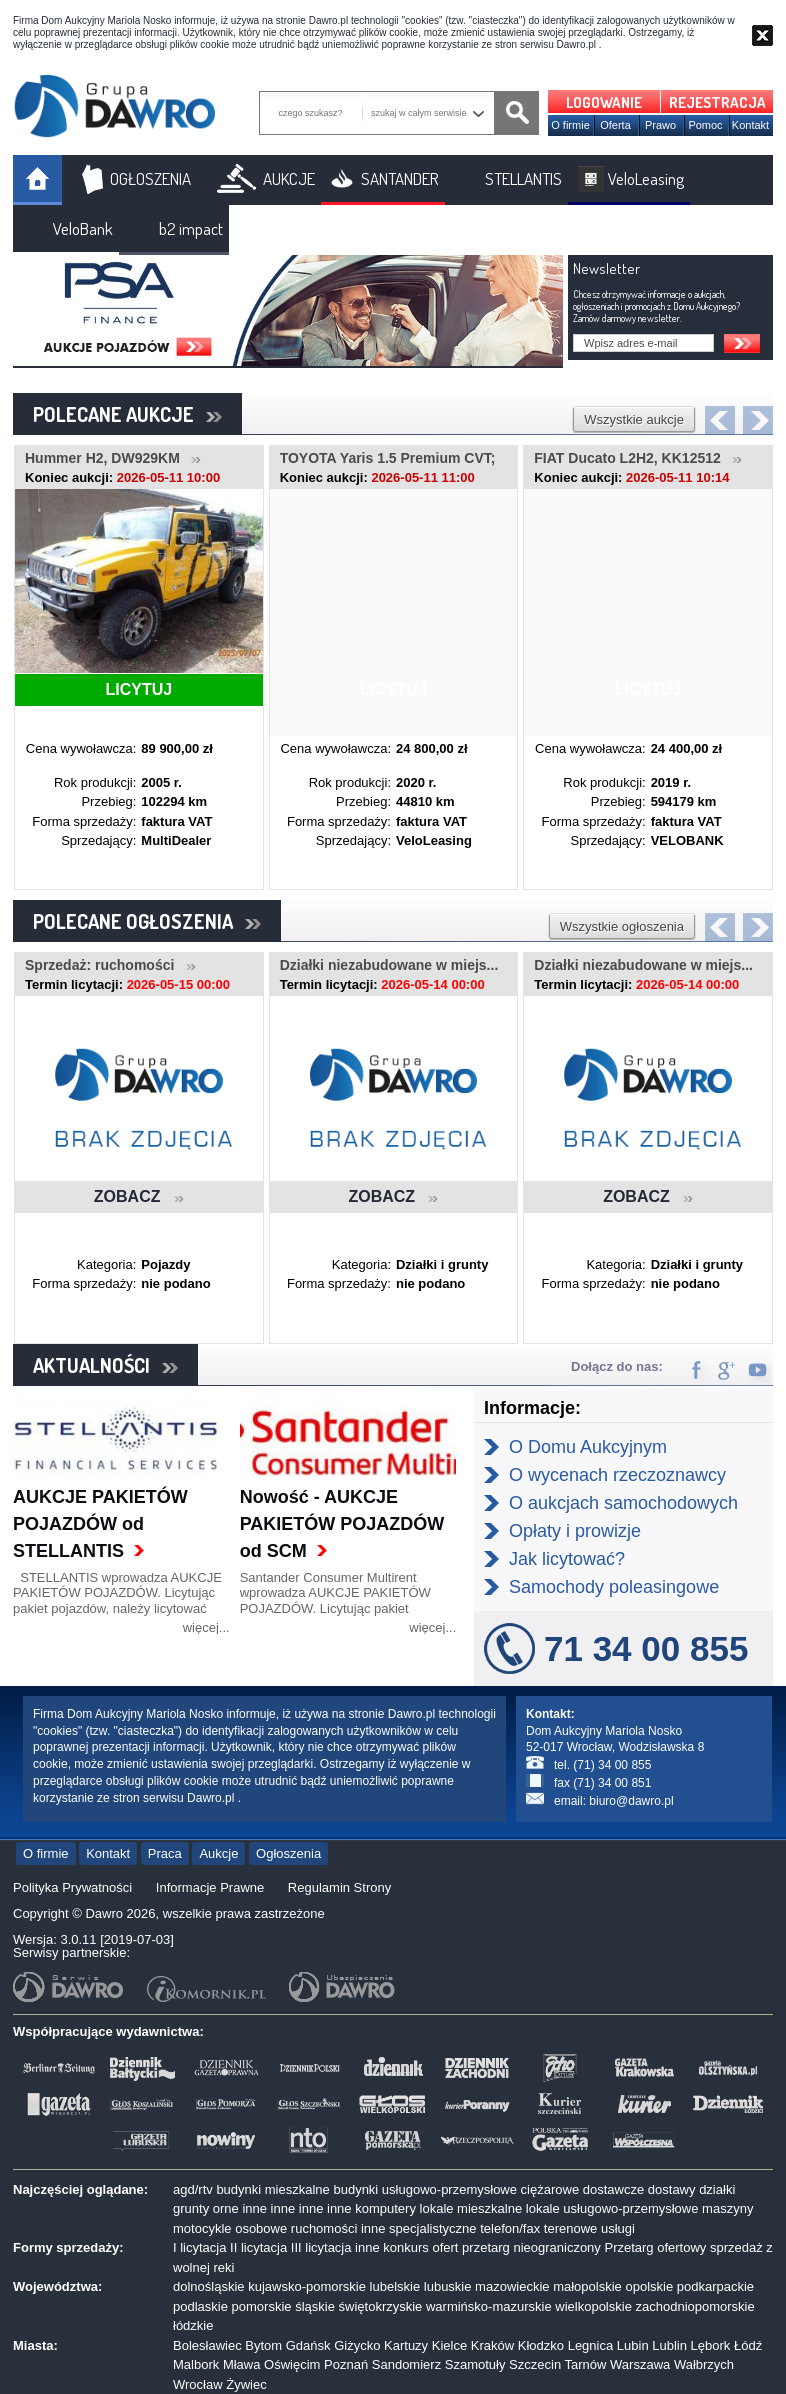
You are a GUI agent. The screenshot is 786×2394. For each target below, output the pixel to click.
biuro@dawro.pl (631, 1801)
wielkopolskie (593, 2306)
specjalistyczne (432, 2228)
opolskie (649, 2286)
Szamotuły (475, 2364)
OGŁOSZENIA (150, 178)
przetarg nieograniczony (531, 2247)
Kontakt (750, 125)
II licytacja (258, 2247)
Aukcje (218, 1853)
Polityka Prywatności (72, 1887)
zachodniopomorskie (695, 2306)
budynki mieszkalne (272, 2189)
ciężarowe (550, 2189)
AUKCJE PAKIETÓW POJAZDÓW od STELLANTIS (100, 1524)
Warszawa (640, 2364)
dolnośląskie (209, 2286)
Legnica (591, 2345)
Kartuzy (406, 2345)
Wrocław (198, 2384)
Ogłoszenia (288, 1853)
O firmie (570, 125)
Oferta (615, 125)
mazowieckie (512, 2286)
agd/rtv (193, 2189)
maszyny (727, 2208)
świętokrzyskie (381, 2306)
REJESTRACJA (717, 102)
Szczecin (535, 2364)
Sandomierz (406, 2364)
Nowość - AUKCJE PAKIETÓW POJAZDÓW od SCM (342, 1524)
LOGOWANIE (604, 102)
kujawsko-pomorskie (307, 2286)
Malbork (196, 2364)
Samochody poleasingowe (614, 1587)
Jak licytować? (567, 1559)
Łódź (748, 2345)
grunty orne (206, 2208)
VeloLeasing (646, 178)
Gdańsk (308, 2345)
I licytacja (199, 2247)
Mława (242, 2364)
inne (254, 2208)
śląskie (315, 2306)
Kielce (449, 2345)
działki (717, 2189)
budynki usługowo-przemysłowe (425, 2189)
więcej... (206, 1627)
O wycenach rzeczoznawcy (617, 1475)
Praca (165, 1853)
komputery (385, 2208)
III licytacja (321, 2247)
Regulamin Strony (339, 1887)
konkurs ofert (420, 2247)
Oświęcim (292, 2364)
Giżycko (357, 2345)
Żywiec (246, 2384)
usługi (618, 2228)
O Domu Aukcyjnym (588, 1447)
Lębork (711, 2345)
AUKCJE (289, 178)
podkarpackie (715, 2286)
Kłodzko (541, 2345)
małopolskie (587, 2286)
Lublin (669, 2345)
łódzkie (193, 2325)
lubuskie (448, 2286)
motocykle (202, 2228)
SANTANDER (400, 178)
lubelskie (395, 2286)
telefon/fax (510, 2228)
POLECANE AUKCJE (127, 414)
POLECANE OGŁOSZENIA (147, 921)
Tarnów (586, 2364)
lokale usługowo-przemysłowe (612, 2208)
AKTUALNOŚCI (105, 1365)
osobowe (261, 2228)
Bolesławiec (207, 2345)
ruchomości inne (338, 2228)
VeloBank (83, 228)
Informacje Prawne (210, 1887)
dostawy (672, 2189)
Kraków (492, 2345)
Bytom (263, 2345)
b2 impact (191, 228)
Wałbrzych (704, 2364)
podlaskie (200, 2306)
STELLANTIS (523, 178)
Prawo (660, 125)
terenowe (570, 2228)
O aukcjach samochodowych (623, 1503)
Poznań (346, 2364)
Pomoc (705, 125)
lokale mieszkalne (471, 2208)
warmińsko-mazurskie (489, 2306)
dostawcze (613, 2189)
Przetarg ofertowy (655, 2247)
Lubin (633, 2345)
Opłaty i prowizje (575, 1531)
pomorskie (262, 2306)
